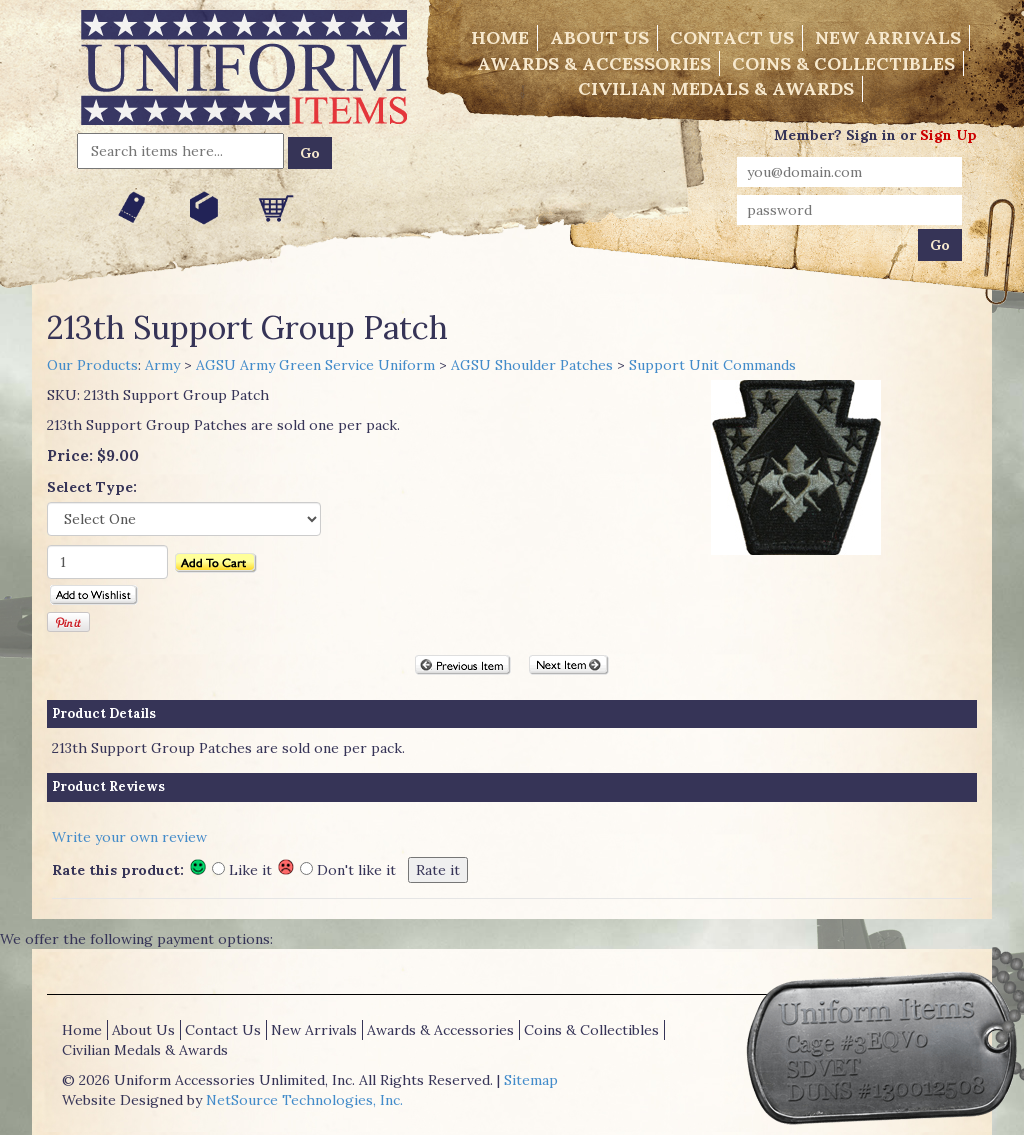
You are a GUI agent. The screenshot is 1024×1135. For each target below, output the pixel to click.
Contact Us (732, 37)
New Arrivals (888, 37)
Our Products (92, 365)
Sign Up (948, 135)
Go (310, 153)
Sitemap (531, 1080)
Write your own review (129, 837)
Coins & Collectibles (843, 63)
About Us (599, 37)
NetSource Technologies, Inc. (304, 1100)
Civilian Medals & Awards (716, 88)
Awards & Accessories (594, 63)
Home (500, 37)
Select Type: (92, 487)
